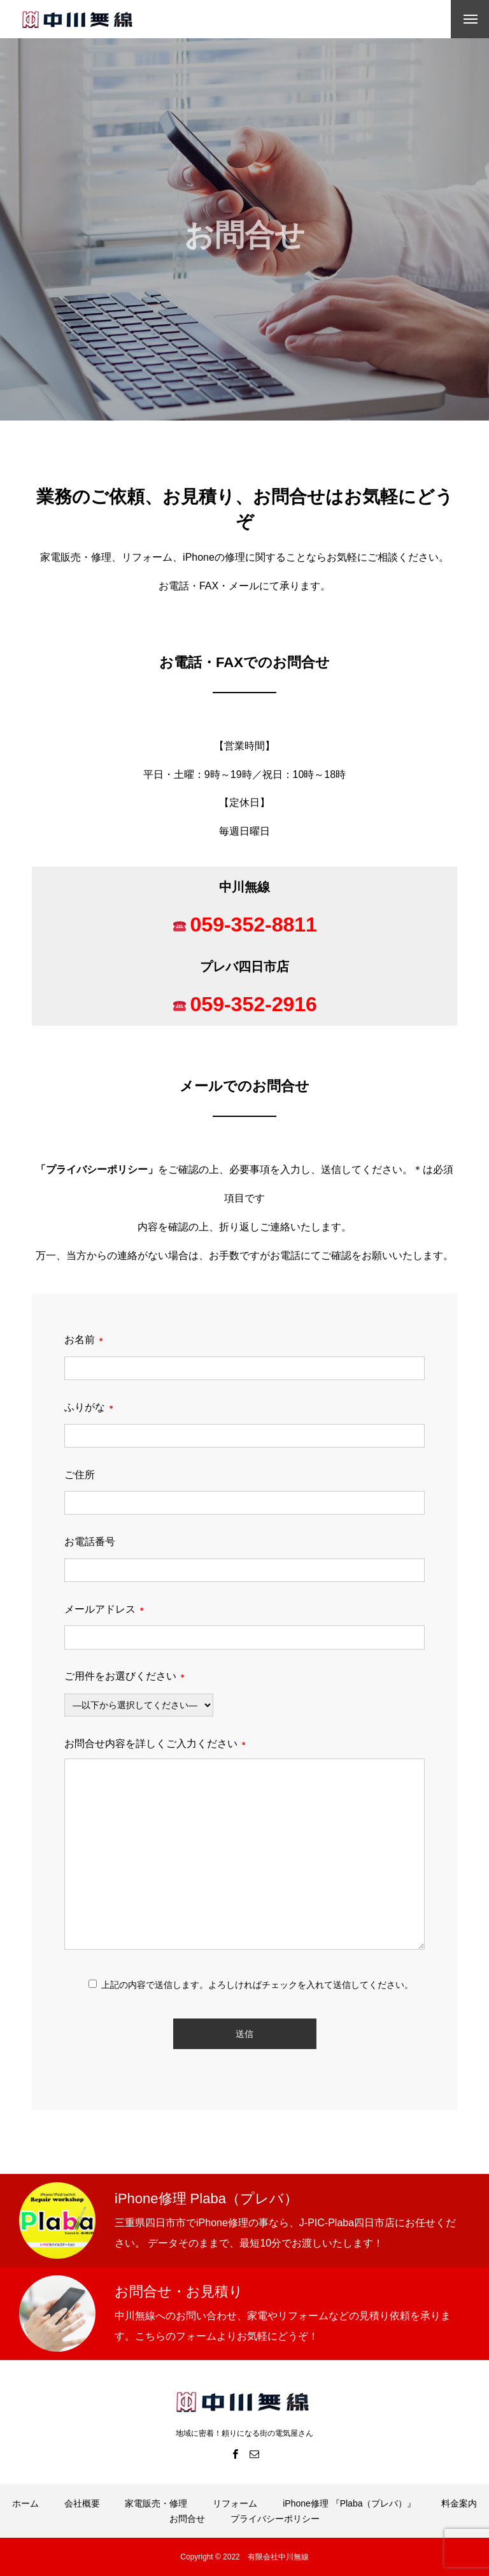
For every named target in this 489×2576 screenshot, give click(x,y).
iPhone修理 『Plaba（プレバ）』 (349, 2503)
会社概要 (82, 2503)
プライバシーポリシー (97, 1169)
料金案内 (459, 2503)
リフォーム (235, 2503)
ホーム (25, 2503)
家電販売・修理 (156, 2503)
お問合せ (187, 2519)
